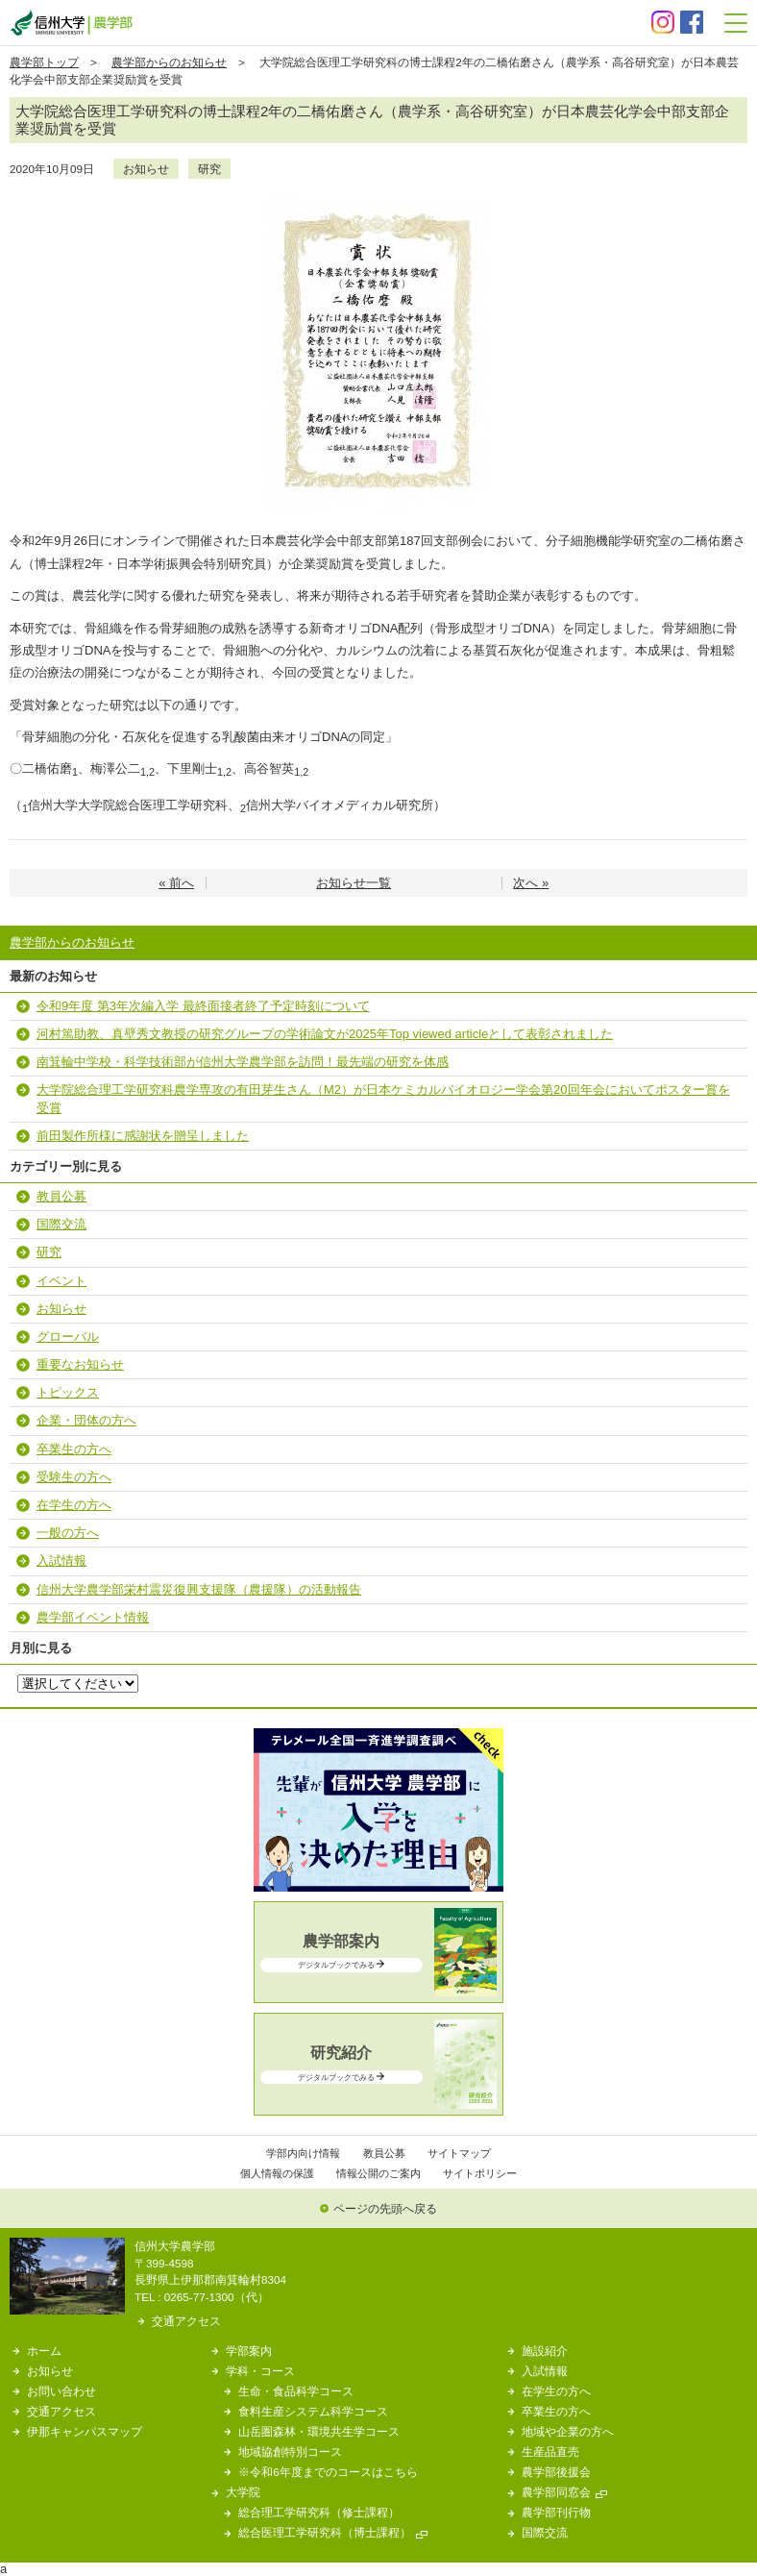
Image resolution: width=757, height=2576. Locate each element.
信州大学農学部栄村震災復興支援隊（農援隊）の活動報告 (199, 1589)
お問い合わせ (61, 2391)
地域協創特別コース (290, 2451)
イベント (61, 1281)
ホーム (44, 2350)
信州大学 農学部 (71, 23)
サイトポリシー (480, 2173)
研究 (209, 168)
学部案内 (249, 2350)
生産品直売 (550, 2451)
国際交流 (61, 1224)
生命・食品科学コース (296, 2391)
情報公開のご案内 (378, 2173)
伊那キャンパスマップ (84, 2431)
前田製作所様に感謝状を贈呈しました (143, 1135)
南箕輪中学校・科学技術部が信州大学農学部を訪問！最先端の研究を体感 (243, 1061)
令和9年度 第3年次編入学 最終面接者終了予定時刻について (203, 1006)
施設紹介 (545, 2350)
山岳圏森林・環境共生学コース (319, 2431)
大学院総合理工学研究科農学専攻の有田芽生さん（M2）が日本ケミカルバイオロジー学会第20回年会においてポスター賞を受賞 (383, 1098)
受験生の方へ (74, 1477)
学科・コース (260, 2371)
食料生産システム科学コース (313, 2411)
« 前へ (176, 883)
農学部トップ (44, 62)
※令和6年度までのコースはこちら (328, 2471)
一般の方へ (68, 1532)
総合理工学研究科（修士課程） (319, 2512)
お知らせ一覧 (353, 883)
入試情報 (61, 1560)
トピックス (68, 1392)
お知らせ (146, 168)
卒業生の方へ (74, 1449)
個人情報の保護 (277, 2173)
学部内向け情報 (303, 2153)
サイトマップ (459, 2153)
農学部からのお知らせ (169, 62)
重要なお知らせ (80, 1364)
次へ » (531, 883)
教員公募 (61, 1196)
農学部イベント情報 (93, 1617)
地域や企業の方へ (568, 2431)
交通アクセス (186, 2321)
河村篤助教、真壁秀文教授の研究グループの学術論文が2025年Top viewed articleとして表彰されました (325, 1034)
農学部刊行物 (556, 2512)
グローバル (68, 1336)
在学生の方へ (74, 1505)
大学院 (243, 2492)
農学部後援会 (556, 2471)
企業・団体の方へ (86, 1420)
